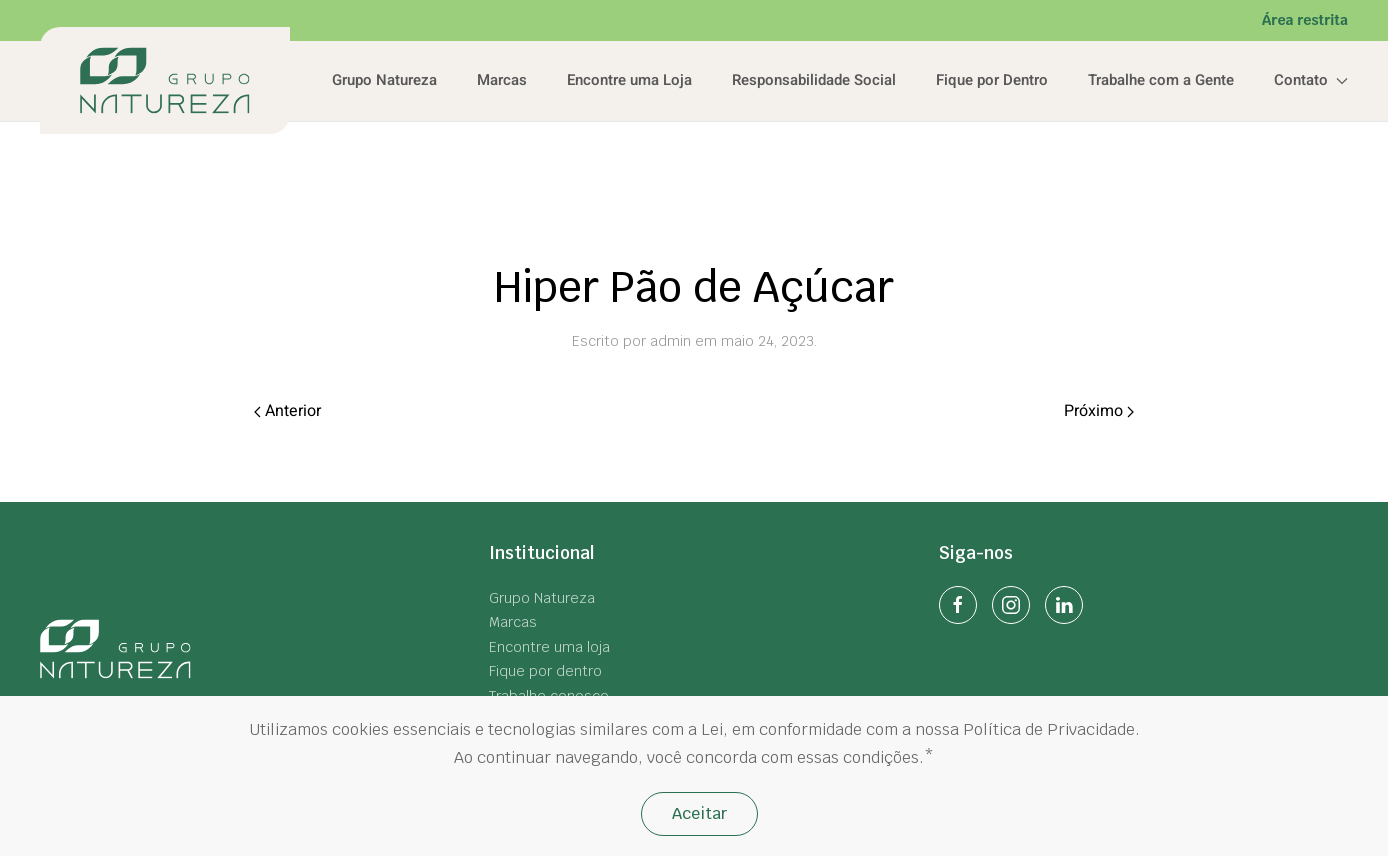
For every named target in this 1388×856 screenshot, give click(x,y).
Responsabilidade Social (814, 80)
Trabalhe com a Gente (1161, 80)
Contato (1311, 80)
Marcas (502, 80)
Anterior (287, 411)
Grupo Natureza (384, 80)
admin (670, 341)
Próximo (1099, 411)
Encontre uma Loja (629, 80)
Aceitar (699, 813)
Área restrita (1305, 20)
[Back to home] (165, 81)
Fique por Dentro (992, 80)
